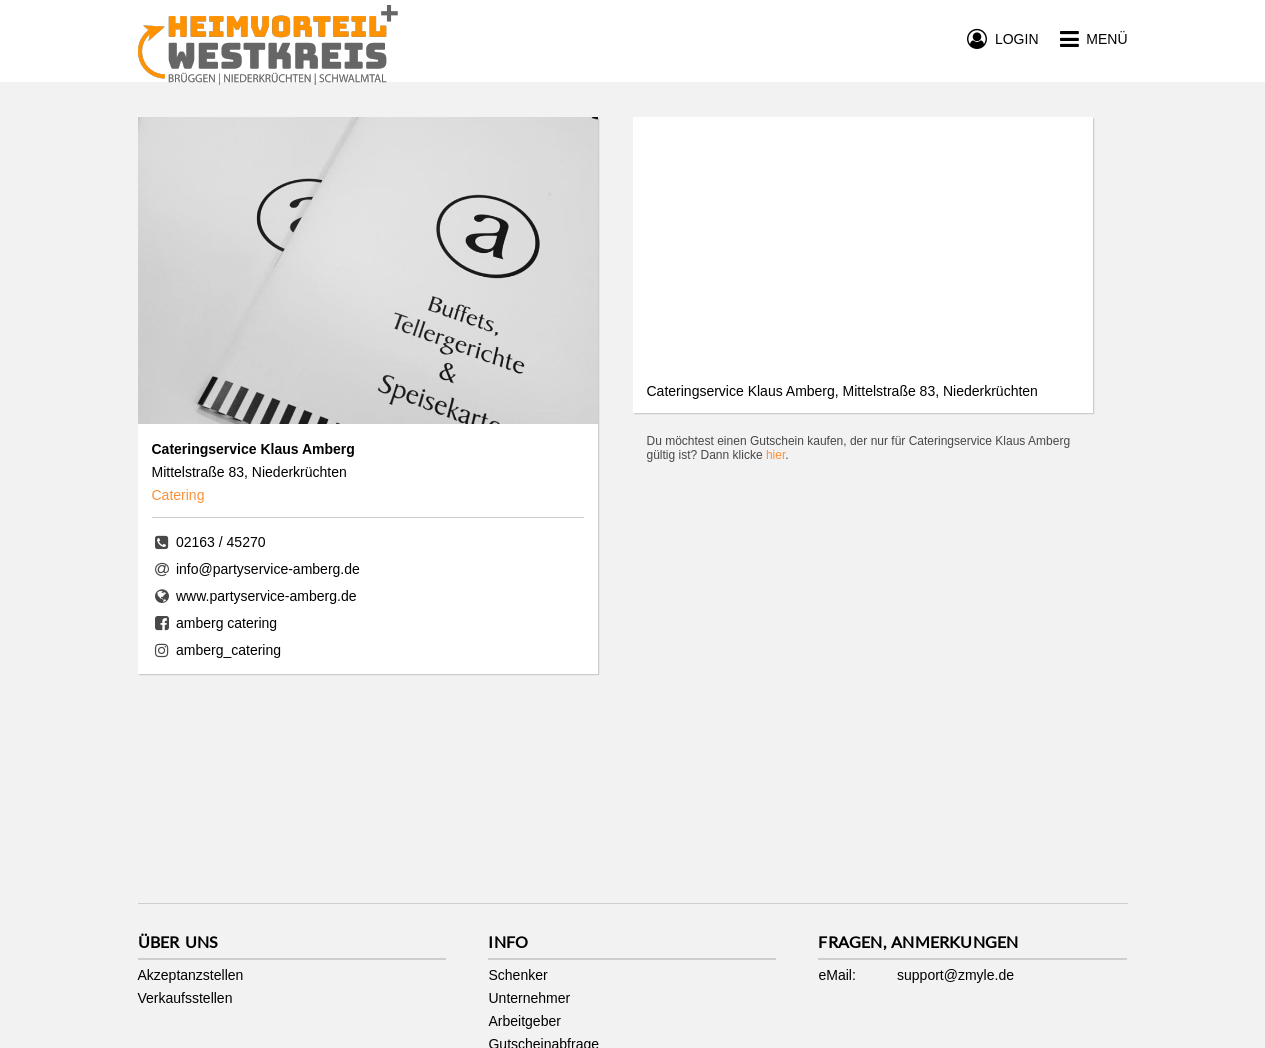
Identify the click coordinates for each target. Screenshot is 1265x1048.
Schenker (517, 975)
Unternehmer (529, 998)
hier (775, 455)
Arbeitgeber (524, 1021)
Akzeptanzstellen (191, 975)
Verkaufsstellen (185, 998)
